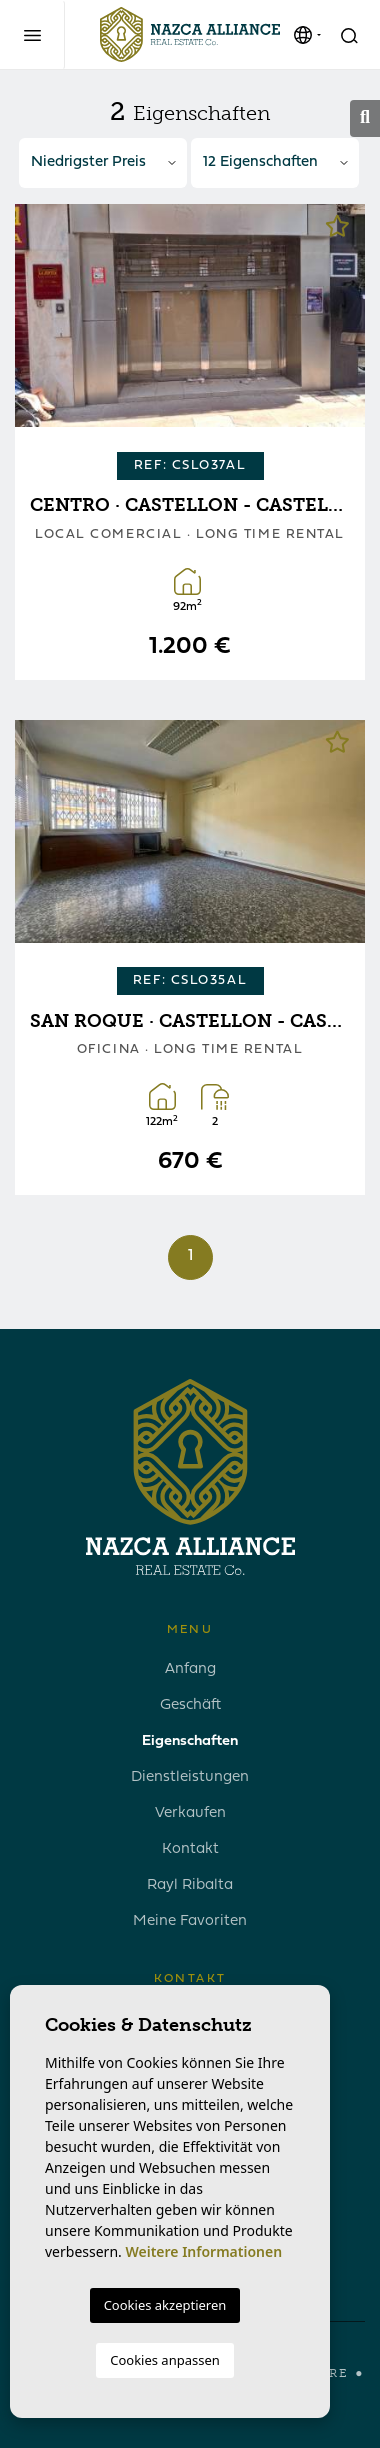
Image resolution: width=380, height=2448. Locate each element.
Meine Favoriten (190, 1921)
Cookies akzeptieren (165, 2305)
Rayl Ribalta (190, 1885)
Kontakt (190, 1849)
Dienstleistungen (190, 1777)
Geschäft (190, 1705)
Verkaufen (190, 1813)
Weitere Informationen (203, 2251)
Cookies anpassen (165, 2360)
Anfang (190, 1669)
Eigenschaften (190, 1741)
